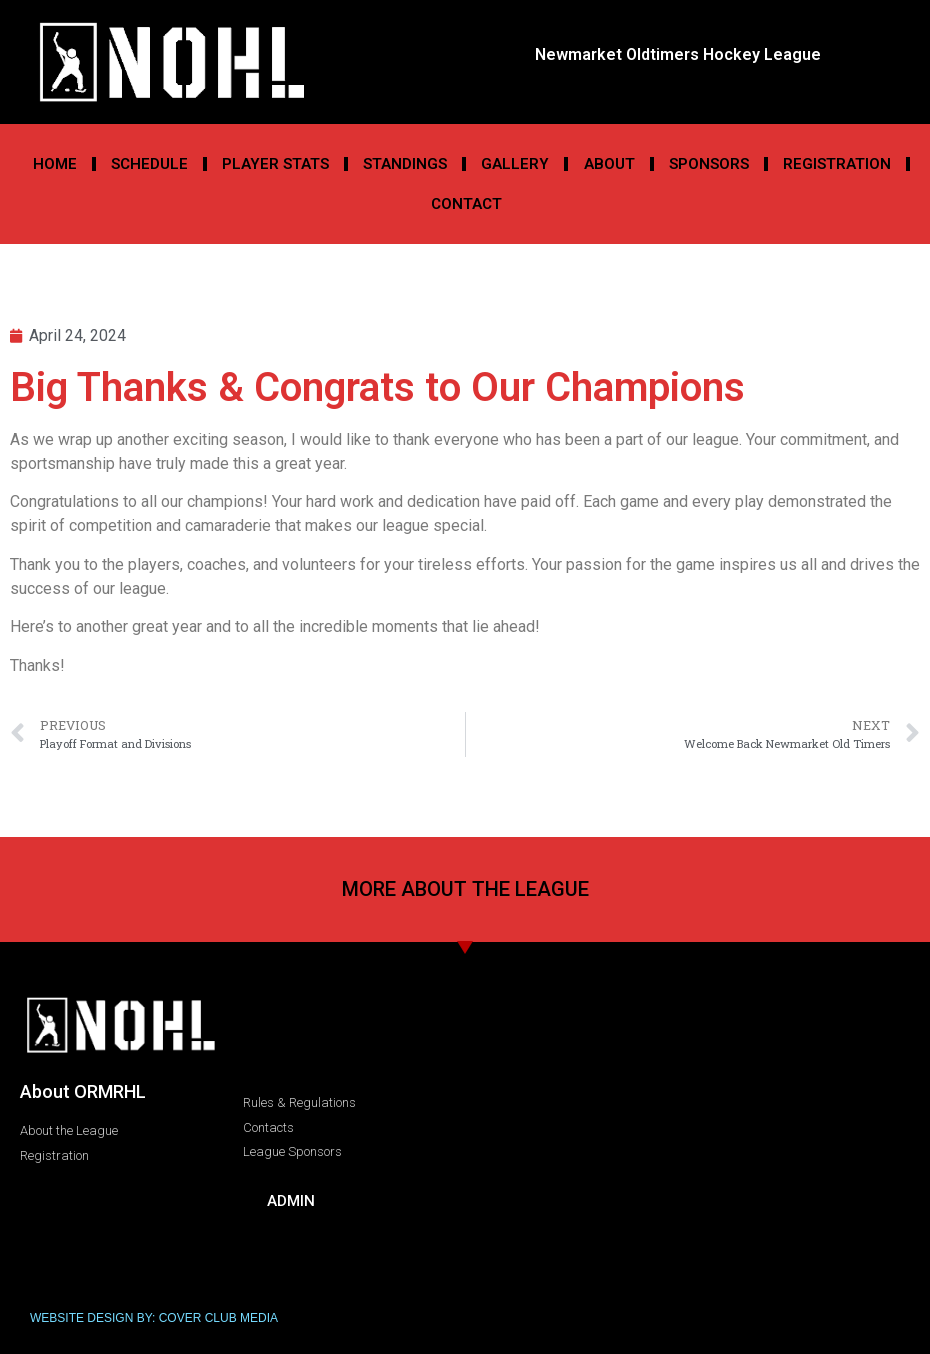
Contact (466, 204)
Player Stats (275, 164)
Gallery (515, 164)
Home (55, 164)
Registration (837, 164)
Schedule (149, 164)
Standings (405, 164)
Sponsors (709, 164)
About (609, 164)
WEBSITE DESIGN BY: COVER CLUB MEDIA (154, 1318)
